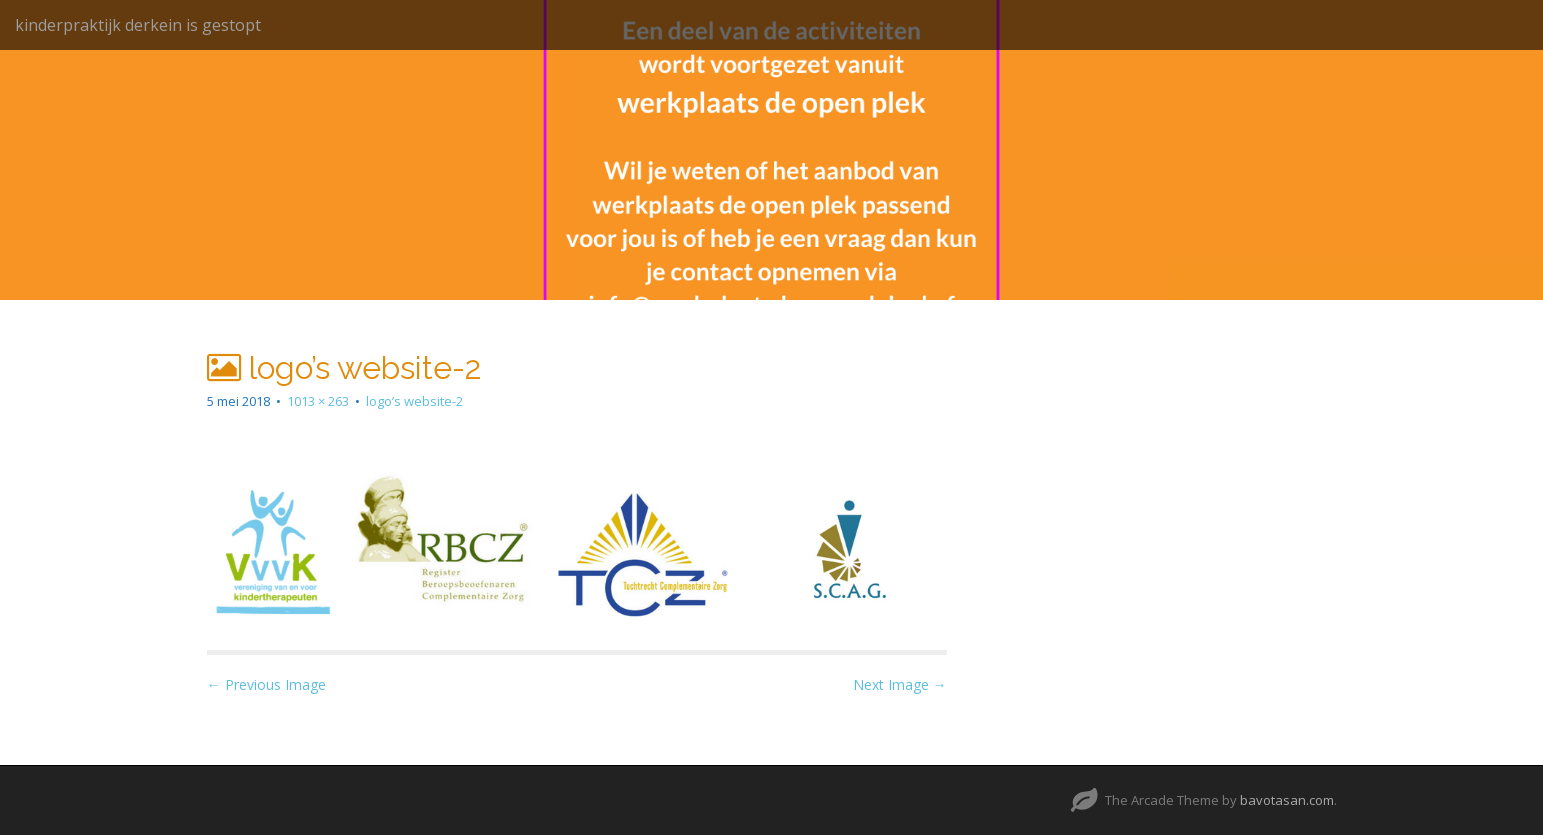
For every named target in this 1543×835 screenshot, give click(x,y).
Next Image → (900, 684)
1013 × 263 (318, 401)
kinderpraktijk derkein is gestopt (138, 25)
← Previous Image (266, 684)
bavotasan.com (1287, 800)
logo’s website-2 (414, 401)
